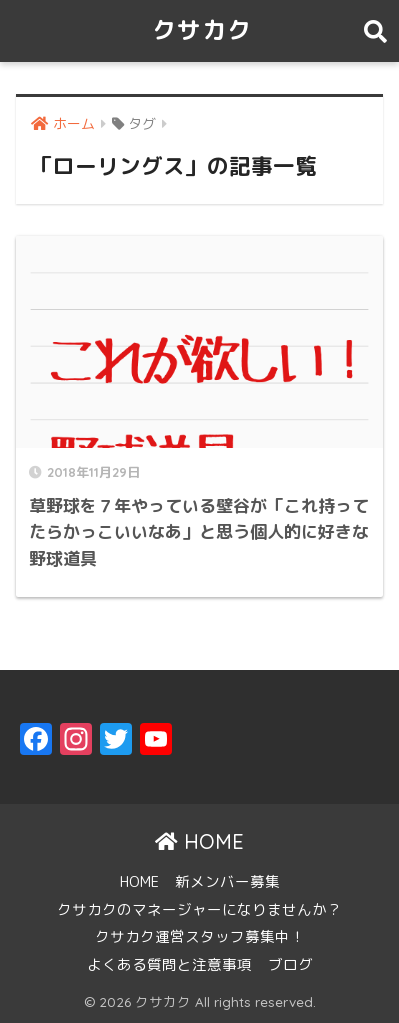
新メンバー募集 (227, 881)
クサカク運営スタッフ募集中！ (200, 936)
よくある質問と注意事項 (169, 964)
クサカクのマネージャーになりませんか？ (199, 909)
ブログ (290, 964)
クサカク (202, 30)
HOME (199, 841)
